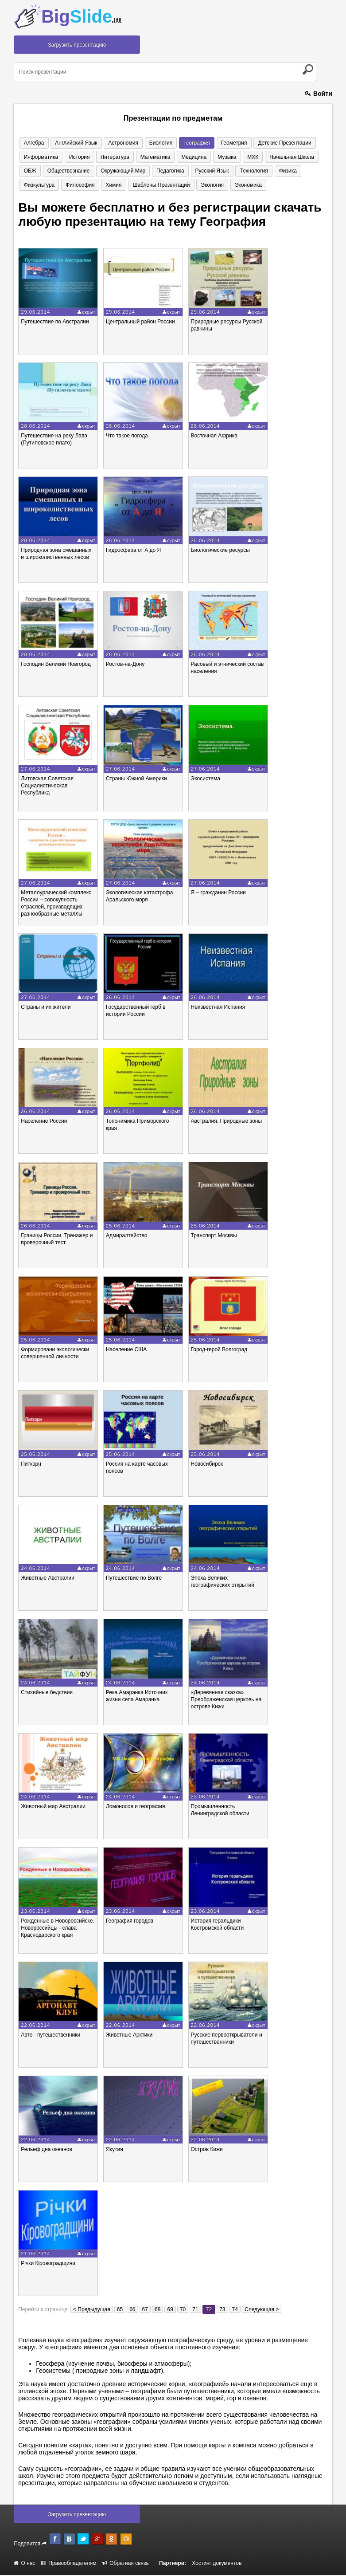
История (76, 157)
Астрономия (118, 143)
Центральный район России (140, 322)
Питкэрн (31, 1465)
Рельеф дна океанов (46, 2150)
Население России (44, 1122)
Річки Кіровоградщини (48, 2264)
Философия (37, 185)
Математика (148, 157)
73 (222, 2310)
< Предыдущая (91, 2310)
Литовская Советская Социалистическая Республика (47, 786)
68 (157, 2310)
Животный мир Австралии (53, 1807)
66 (132, 2310)
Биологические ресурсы (220, 551)
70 (183, 2310)
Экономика (196, 185)
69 (170, 2310)
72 (209, 2310)
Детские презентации (270, 143)
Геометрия (222, 143)
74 (235, 2310)
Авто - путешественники (50, 2036)
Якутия (114, 2150)
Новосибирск (207, 1465)
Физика (252, 171)
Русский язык (181, 171)
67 (145, 2310)
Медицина (184, 157)
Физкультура (285, 171)
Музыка (215, 157)
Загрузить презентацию (77, 45)
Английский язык (73, 143)
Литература (109, 157)
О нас (24, 2564)
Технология (221, 171)
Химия (69, 185)
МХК (239, 157)
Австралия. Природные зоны (226, 1122)
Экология (163, 185)
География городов (129, 1922)
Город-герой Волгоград (219, 1350)
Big (81, 16)
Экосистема (205, 779)
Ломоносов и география (135, 1807)
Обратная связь (125, 2564)
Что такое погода (127, 436)
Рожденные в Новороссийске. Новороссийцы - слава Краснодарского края (57, 1929)
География (187, 143)
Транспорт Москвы (214, 1236)
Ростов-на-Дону (125, 665)
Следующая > (262, 2310)
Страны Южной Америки (136, 779)
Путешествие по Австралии (55, 322)
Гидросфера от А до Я (133, 551)
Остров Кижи (207, 2150)
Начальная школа (275, 157)
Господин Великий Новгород (56, 665)
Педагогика (142, 171)
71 (195, 2310)
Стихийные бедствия (47, 1693)
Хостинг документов (216, 2564)
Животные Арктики (129, 2036)
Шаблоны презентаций (114, 185)
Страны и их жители (45, 1008)
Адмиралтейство (126, 1236)
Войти (318, 93)
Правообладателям (69, 2564)
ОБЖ (313, 157)
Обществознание (44, 171)
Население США (126, 1350)
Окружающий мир (96, 171)
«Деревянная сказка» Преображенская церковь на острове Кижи (226, 1700)
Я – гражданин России (218, 893)
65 (120, 2310)
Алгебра (33, 143)
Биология (153, 143)
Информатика (40, 157)
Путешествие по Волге (134, 1579)
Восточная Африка (214, 436)
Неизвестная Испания (218, 1008)
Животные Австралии (47, 1579)
